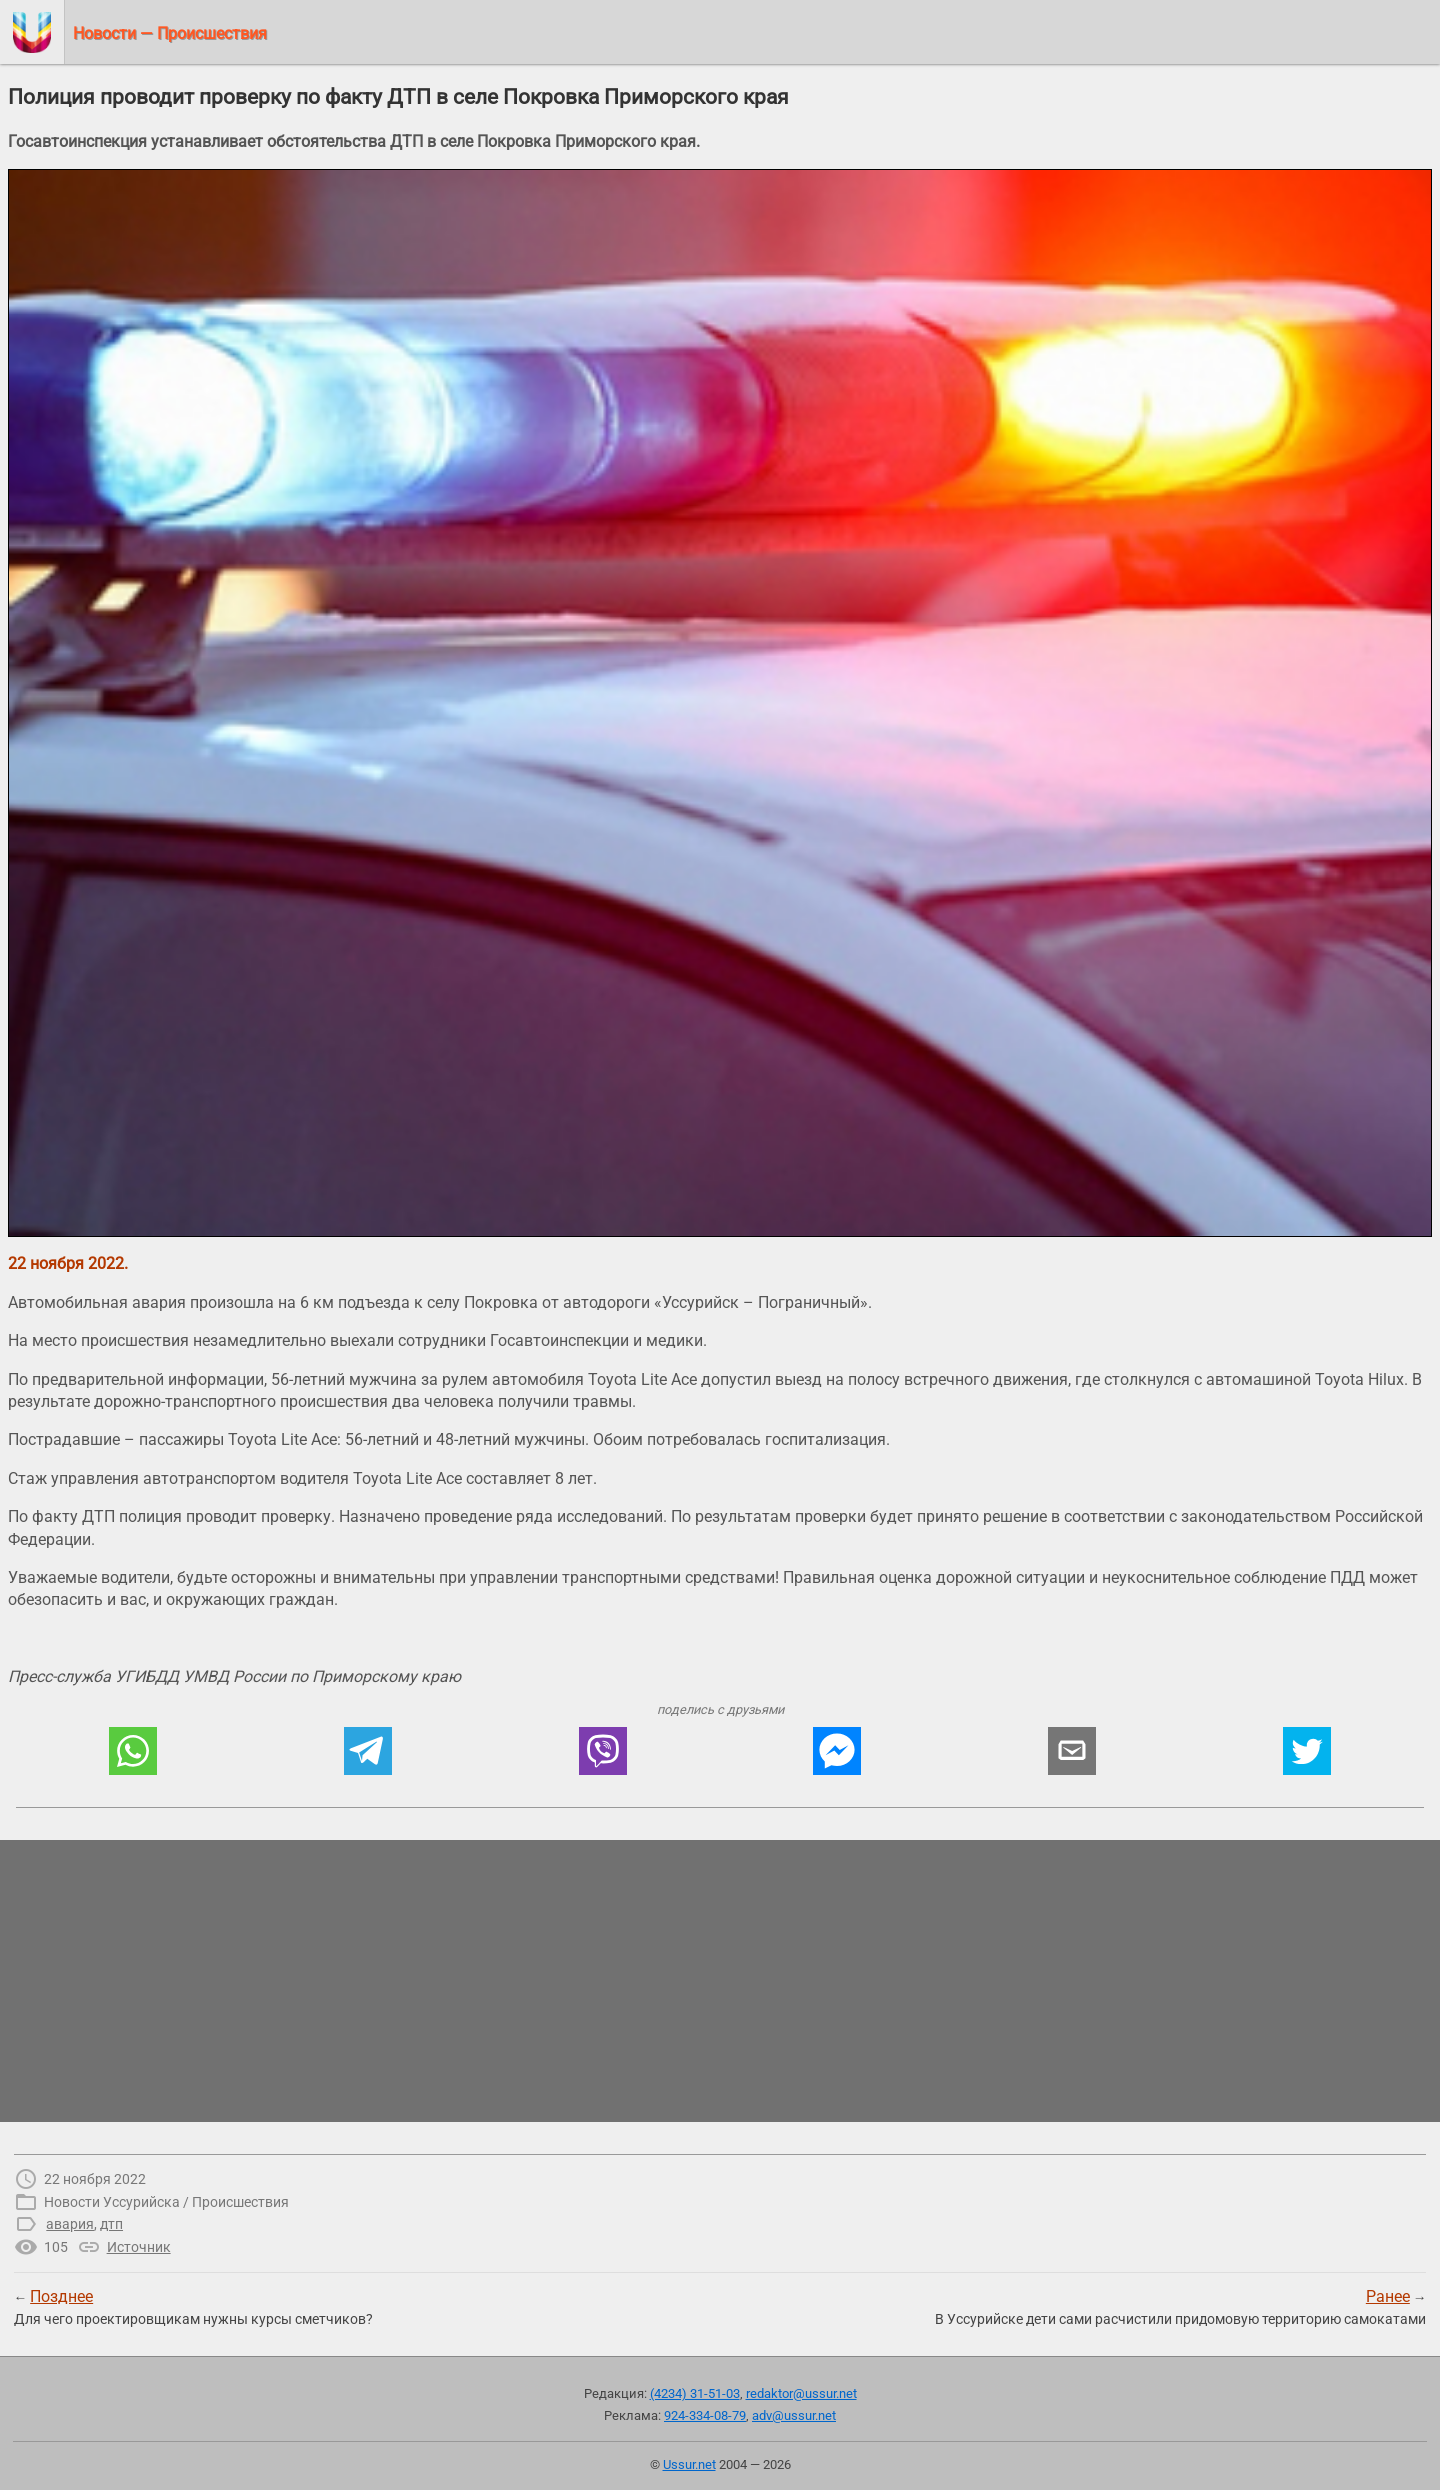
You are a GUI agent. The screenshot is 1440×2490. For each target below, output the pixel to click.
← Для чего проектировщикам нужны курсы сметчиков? (193, 2307)
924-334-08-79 (705, 2415)
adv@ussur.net (794, 2415)
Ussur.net (689, 2464)
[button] (133, 1751)
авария (70, 2224)
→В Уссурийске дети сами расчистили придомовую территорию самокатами (1180, 2307)
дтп (111, 2224)
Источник (139, 2247)
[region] (720, 1981)
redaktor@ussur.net (801, 2393)
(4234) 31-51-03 (695, 2393)
